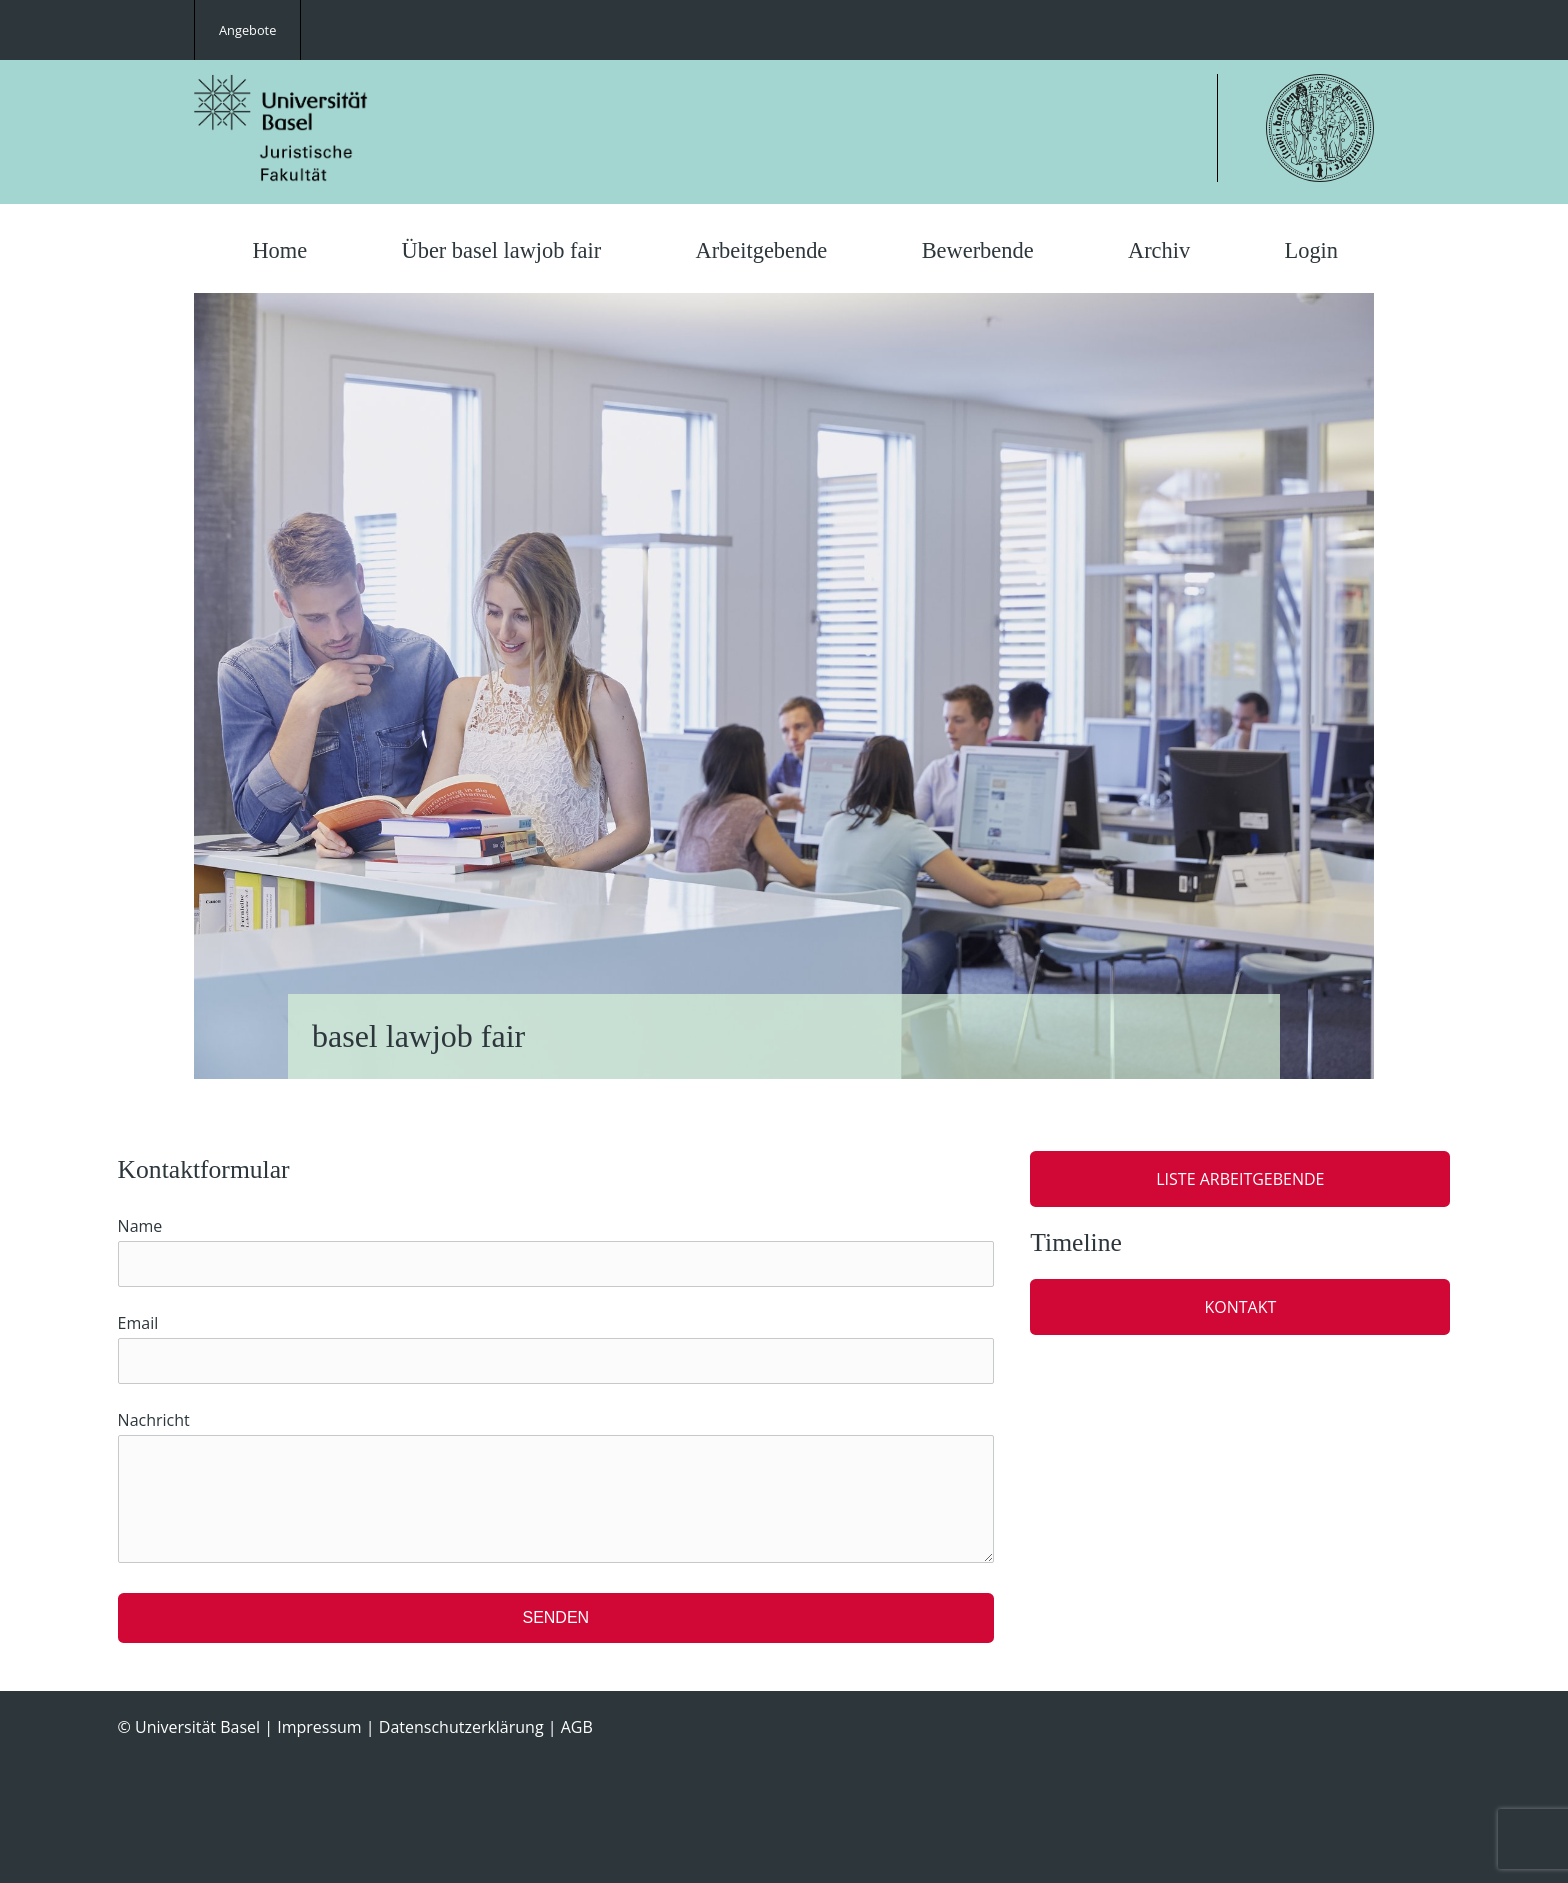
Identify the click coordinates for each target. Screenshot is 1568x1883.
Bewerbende (978, 250)
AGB (577, 1727)
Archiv (1159, 250)
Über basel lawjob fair (502, 250)
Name (140, 1226)
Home (279, 250)
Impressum (319, 1727)
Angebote (247, 30)
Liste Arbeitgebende (1240, 1179)
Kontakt (1240, 1307)
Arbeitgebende (761, 250)
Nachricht (154, 1420)
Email (138, 1323)
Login (1311, 250)
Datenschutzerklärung (461, 1727)
